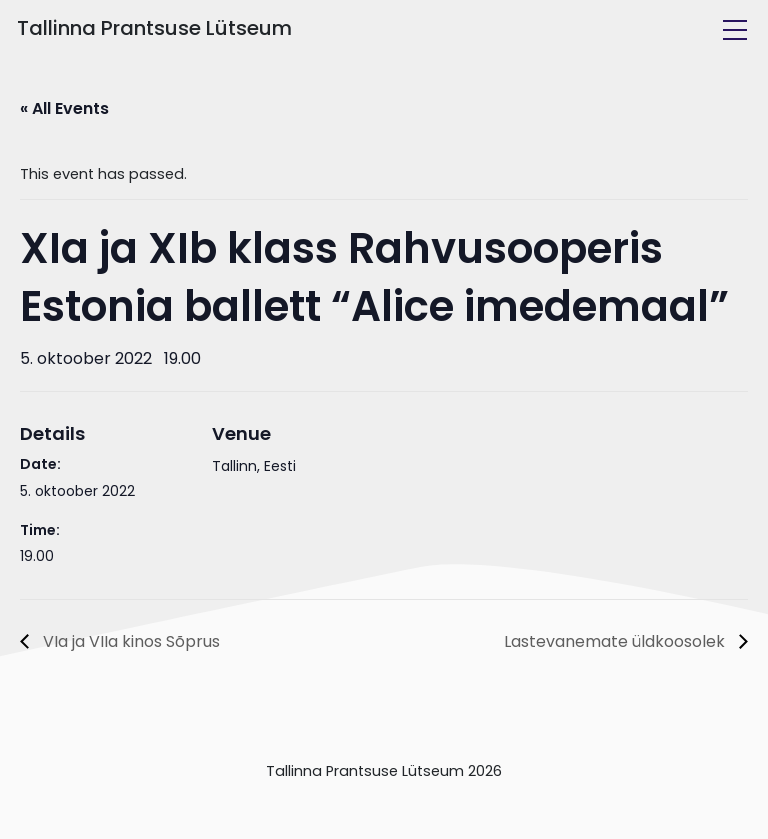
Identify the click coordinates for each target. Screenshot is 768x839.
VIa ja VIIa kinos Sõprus (129, 641)
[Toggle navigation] (735, 30)
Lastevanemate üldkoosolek (616, 641)
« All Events (64, 108)
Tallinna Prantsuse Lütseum (154, 28)
